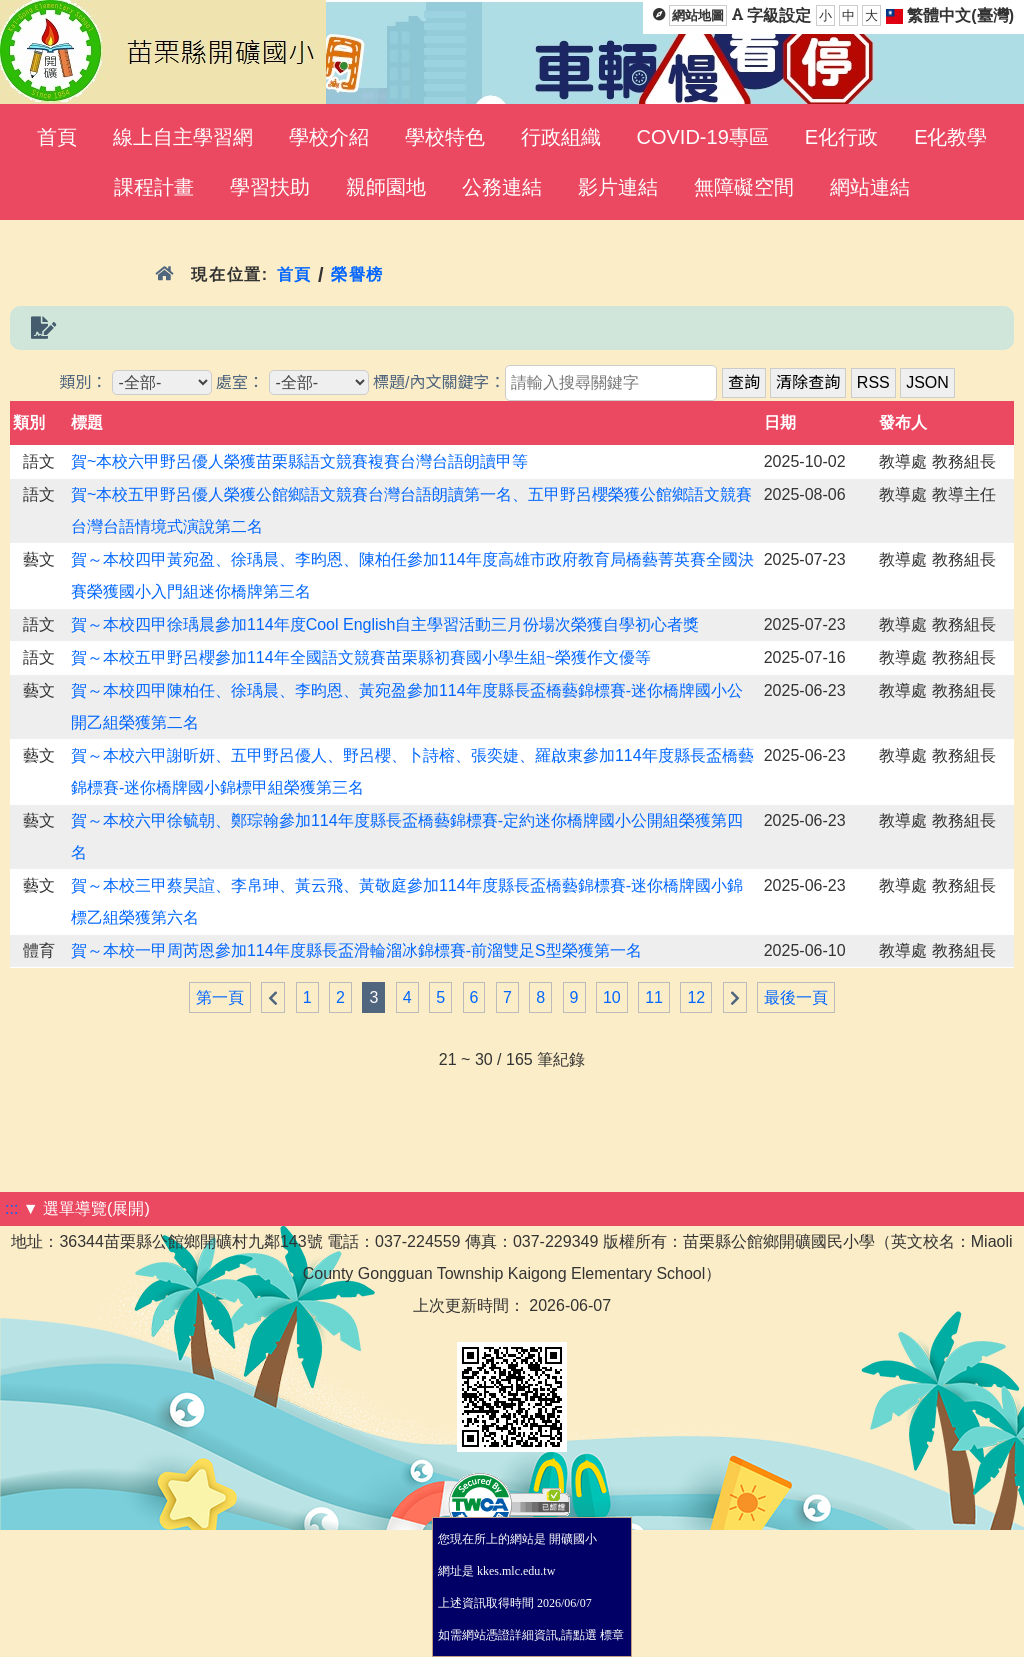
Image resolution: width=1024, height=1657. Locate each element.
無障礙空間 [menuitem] (744, 187)
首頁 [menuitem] (57, 137)
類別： (83, 382)
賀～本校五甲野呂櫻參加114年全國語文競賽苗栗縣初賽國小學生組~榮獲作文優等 (361, 657)
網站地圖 (698, 15)
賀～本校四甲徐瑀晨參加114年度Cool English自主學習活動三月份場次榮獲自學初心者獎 (385, 624)
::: (11, 1208)
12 (696, 997)
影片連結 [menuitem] (618, 187)
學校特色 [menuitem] (445, 137)
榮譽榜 (357, 274)
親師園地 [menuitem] (386, 187)
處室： (240, 382)
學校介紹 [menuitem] (329, 137)
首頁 (294, 274)
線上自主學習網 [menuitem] (183, 137)
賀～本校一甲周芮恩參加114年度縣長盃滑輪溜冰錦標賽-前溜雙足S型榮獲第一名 (356, 950)
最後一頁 (796, 997)
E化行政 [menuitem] (841, 137)
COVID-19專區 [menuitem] (703, 137)
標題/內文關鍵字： (439, 382)
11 (654, 997)
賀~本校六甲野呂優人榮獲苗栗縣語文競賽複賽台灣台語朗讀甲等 (299, 461)
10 (612, 997)
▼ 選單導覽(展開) (86, 1208)
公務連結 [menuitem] (502, 187)
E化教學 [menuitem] (950, 137)
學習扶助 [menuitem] (270, 187)
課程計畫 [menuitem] (154, 187)
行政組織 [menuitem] (561, 137)
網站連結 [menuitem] (870, 187)
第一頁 (220, 997)
